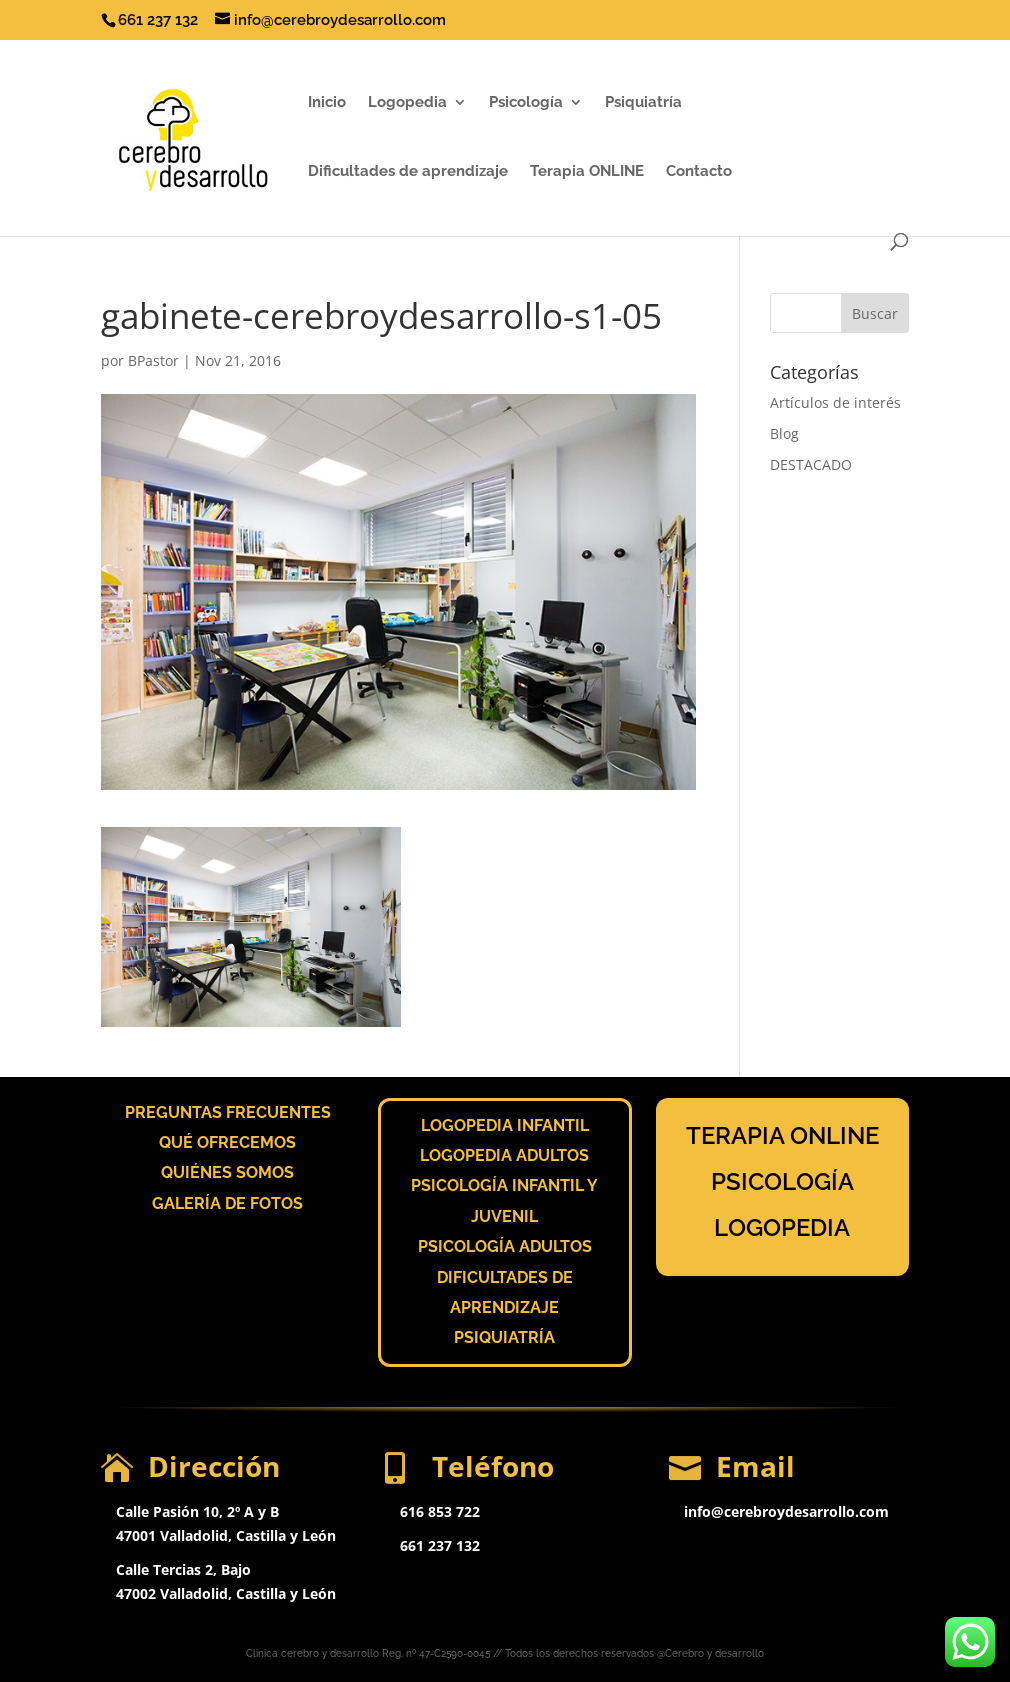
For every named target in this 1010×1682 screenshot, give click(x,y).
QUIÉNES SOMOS (227, 1172)
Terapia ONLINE (587, 172)
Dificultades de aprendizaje (408, 172)
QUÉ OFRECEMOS (227, 1142)
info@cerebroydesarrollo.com (786, 1511)
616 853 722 (440, 1511)
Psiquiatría (643, 103)
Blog (784, 433)
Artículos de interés (835, 402)
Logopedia (407, 103)
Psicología (526, 103)
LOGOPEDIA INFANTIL (505, 1125)
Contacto (699, 172)
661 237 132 (440, 1545)
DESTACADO (811, 464)
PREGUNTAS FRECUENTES (228, 1112)
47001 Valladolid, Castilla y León (226, 1535)
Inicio (327, 103)
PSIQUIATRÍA (504, 1337)
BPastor (153, 360)
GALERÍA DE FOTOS (227, 1203)
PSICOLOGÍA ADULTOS (505, 1246)
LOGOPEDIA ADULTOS (504, 1155)
